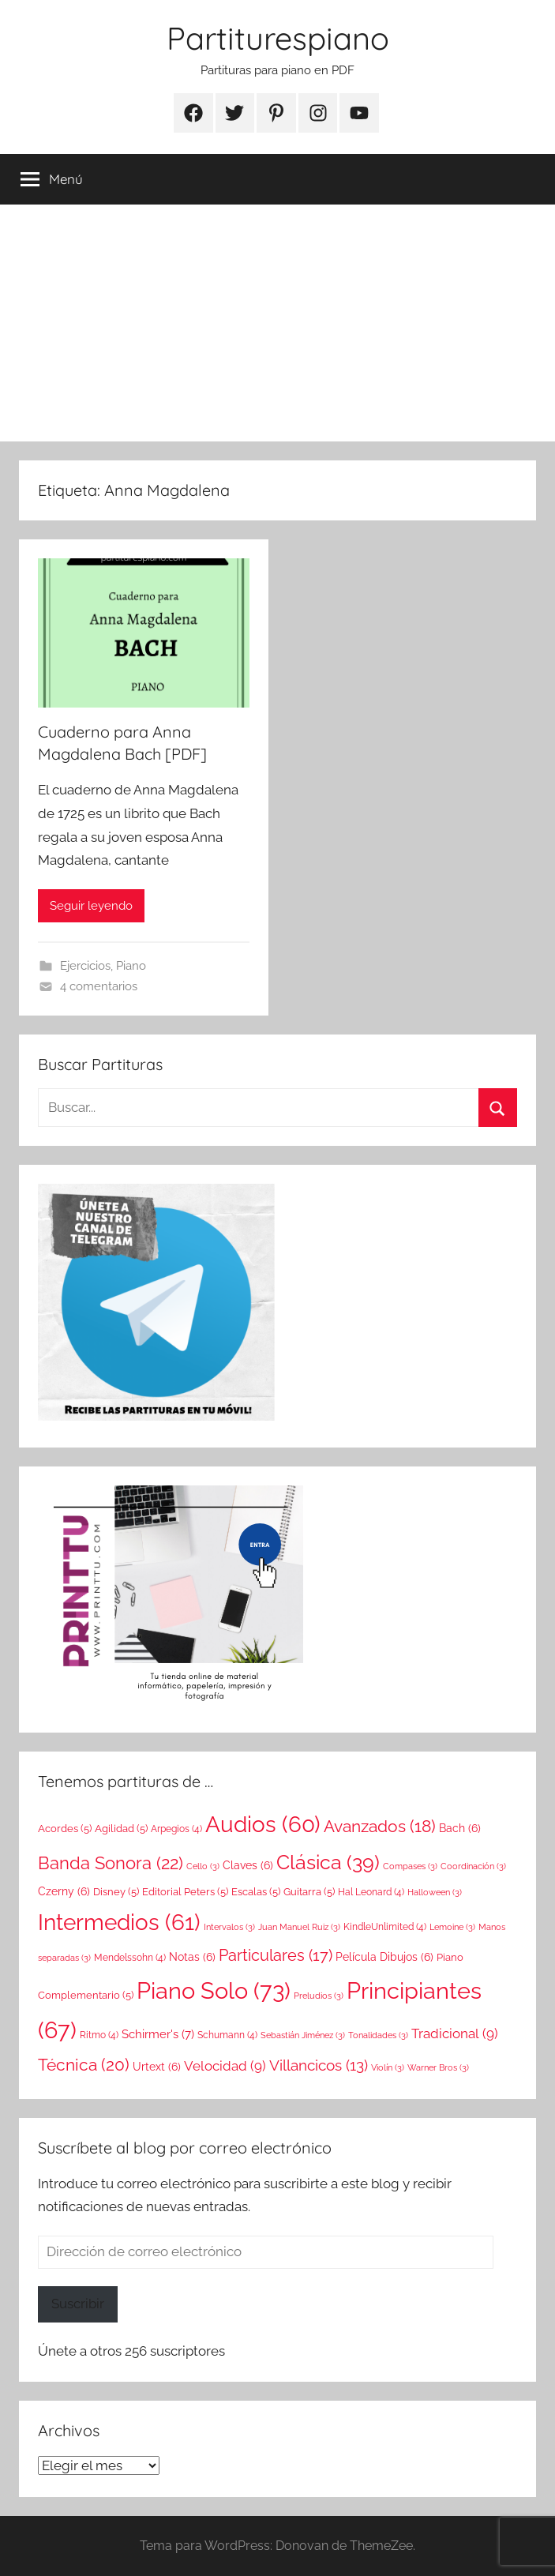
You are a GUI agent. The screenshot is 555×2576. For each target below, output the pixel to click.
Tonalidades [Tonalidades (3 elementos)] (378, 2035)
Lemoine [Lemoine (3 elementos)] (452, 1927)
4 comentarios (98, 986)
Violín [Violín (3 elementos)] (387, 2067)
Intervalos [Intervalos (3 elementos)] (229, 1927)
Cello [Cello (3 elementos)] (202, 1866)
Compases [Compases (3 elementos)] (410, 1866)
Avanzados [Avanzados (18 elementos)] (380, 1826)
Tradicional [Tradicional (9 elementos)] (454, 2033)
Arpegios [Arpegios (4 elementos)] (176, 1828)
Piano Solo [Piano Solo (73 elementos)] (214, 1990)
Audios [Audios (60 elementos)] (263, 1825)
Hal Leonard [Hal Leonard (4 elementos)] (371, 1892)
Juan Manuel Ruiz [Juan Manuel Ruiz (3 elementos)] (299, 1927)
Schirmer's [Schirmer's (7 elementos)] (158, 2034)
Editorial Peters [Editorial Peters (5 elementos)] (185, 1891)
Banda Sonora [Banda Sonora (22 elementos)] (110, 1863)
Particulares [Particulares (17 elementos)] (275, 1955)
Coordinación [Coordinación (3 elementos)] (473, 1866)
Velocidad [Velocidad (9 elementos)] (225, 2066)
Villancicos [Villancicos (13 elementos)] (318, 2065)
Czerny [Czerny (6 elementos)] (64, 1891)
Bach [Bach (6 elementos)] (460, 1828)
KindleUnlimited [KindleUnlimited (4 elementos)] (384, 1926)
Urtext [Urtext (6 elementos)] (157, 2066)
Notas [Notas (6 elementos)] (192, 1957)
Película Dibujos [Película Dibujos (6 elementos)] (384, 1957)
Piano (131, 966)
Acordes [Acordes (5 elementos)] (65, 1828)
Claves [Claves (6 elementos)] (248, 1865)
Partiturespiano (278, 38)
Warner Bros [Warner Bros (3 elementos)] (438, 2067)
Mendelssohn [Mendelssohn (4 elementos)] (130, 1957)
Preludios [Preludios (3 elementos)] (318, 1995)
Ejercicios (85, 966)
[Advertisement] (277, 323)
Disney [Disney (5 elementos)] (116, 1891)
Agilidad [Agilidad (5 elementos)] (121, 1828)
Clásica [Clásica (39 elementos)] (328, 1862)
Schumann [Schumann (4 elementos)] (227, 2035)
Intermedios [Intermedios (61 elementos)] (119, 1922)
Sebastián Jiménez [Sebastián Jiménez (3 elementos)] (303, 2035)
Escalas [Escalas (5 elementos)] (255, 1891)
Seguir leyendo (91, 906)
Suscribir (77, 2303)
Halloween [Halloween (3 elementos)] (434, 1892)
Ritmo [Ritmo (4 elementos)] (99, 2035)
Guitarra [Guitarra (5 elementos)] (309, 1891)
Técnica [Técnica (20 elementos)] (83, 2065)
